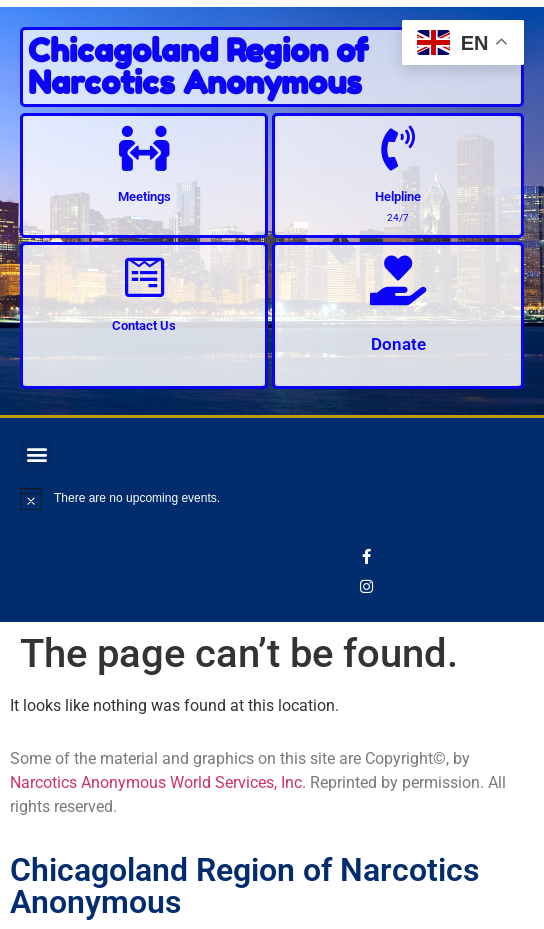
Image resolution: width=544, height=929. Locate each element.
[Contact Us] (144, 277)
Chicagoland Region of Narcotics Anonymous (198, 66)
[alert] (272, 498)
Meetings (144, 196)
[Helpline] (398, 148)
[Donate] (398, 280)
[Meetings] (144, 148)
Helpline (398, 196)
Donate (398, 344)
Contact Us (144, 325)
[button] (36, 454)
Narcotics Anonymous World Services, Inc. (158, 782)
